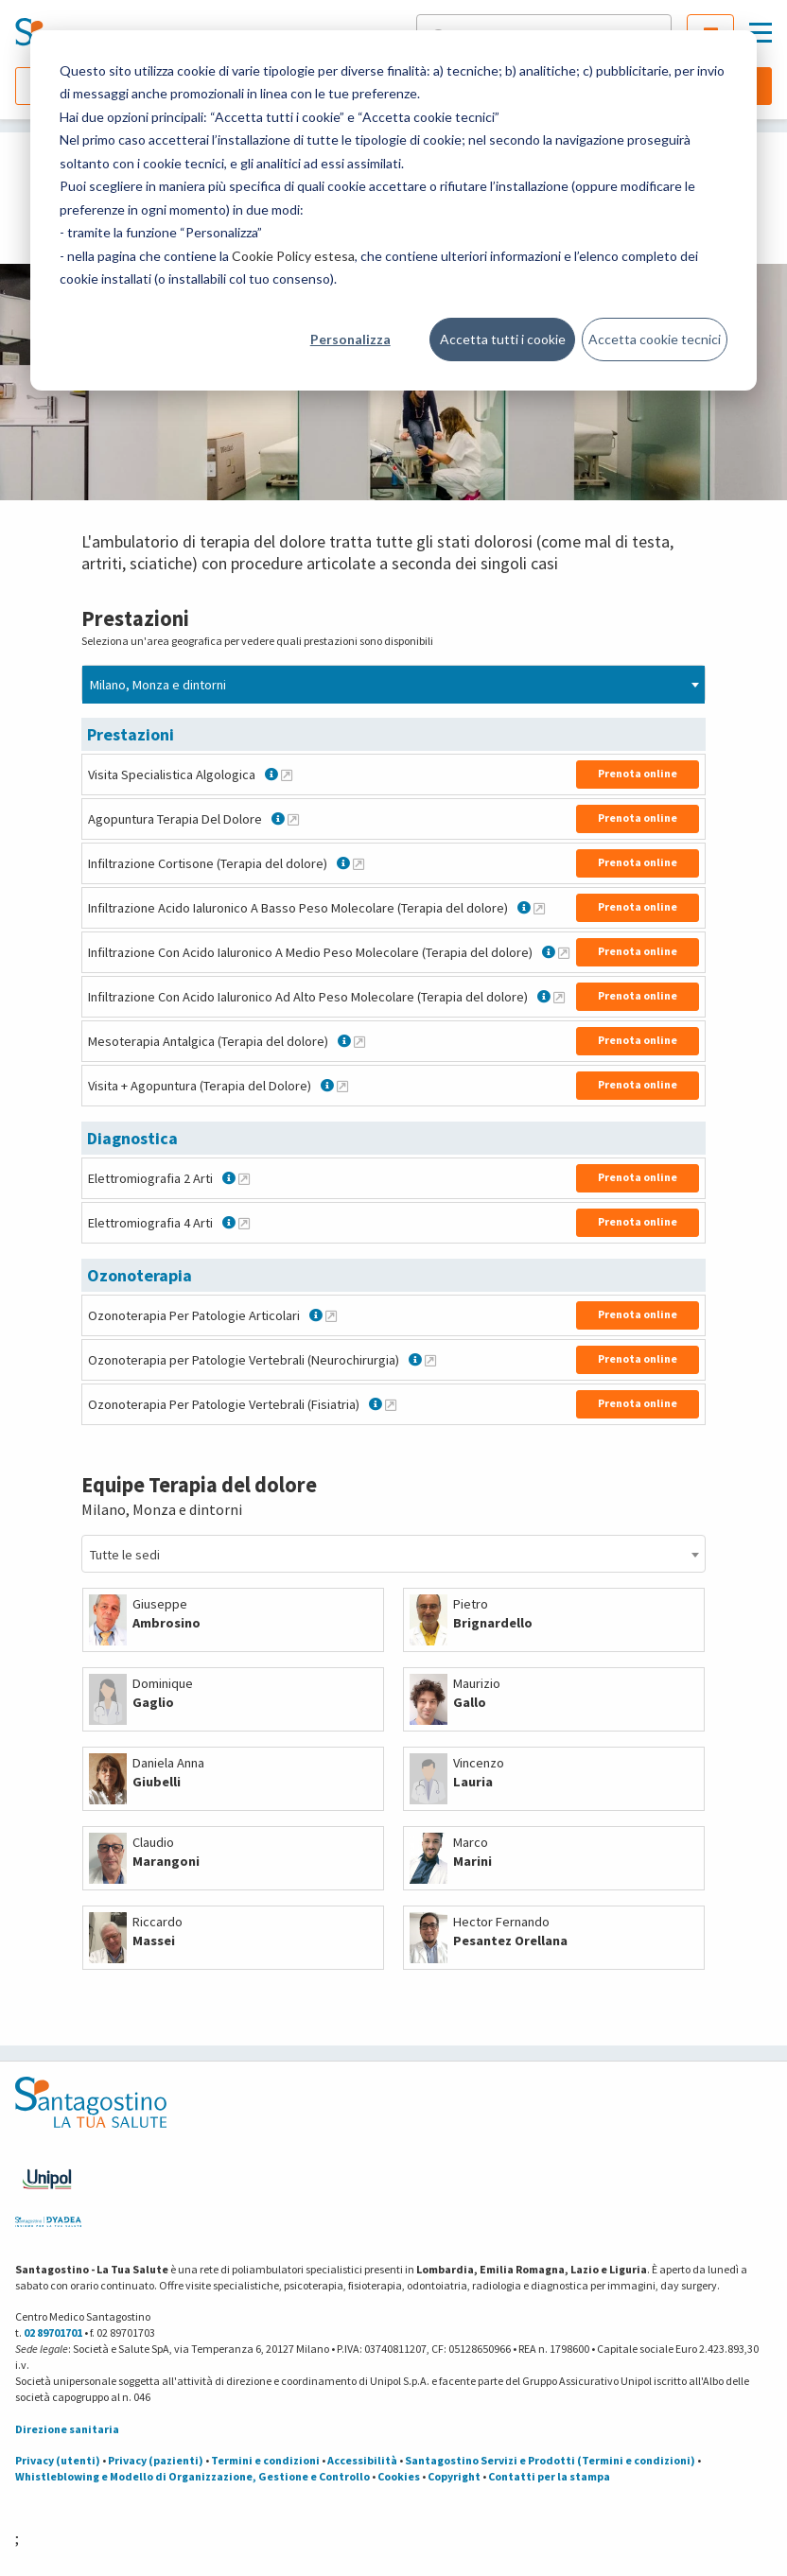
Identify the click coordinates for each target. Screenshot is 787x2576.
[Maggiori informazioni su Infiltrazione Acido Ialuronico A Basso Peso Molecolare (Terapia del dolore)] (539, 907)
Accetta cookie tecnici (654, 339)
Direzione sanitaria (67, 2429)
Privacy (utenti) (57, 2460)
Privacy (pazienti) (155, 2460)
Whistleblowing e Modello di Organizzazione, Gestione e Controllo (192, 2476)
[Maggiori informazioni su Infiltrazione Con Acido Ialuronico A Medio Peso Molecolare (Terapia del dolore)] (563, 952)
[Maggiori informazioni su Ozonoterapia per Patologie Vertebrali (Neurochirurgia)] (430, 1359)
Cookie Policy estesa (293, 256)
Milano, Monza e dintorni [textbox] (158, 684)
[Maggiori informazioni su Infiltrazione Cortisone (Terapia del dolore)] (358, 863)
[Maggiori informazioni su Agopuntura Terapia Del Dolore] (293, 819)
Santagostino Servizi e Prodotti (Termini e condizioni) (550, 2460)
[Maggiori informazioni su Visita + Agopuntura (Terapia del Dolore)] (342, 1085)
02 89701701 (53, 2332)
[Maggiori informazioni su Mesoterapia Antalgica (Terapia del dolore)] (359, 1041)
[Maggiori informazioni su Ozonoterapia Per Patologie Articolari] (331, 1315)
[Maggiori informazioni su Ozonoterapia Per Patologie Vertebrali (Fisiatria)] (390, 1404)
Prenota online (637, 773)
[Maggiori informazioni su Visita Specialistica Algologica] (286, 774)
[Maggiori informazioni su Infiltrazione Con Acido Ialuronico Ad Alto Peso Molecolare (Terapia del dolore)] (559, 996)
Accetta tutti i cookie (503, 339)
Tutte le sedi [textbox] (125, 1554)
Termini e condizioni (265, 2460)
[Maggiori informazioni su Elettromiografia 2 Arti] (244, 1178)
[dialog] (393, 210)
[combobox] (393, 684)
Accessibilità (362, 2460)
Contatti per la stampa (549, 2476)
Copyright (454, 2476)
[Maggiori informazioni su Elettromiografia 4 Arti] (244, 1222)
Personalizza (350, 339)
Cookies (398, 2476)
